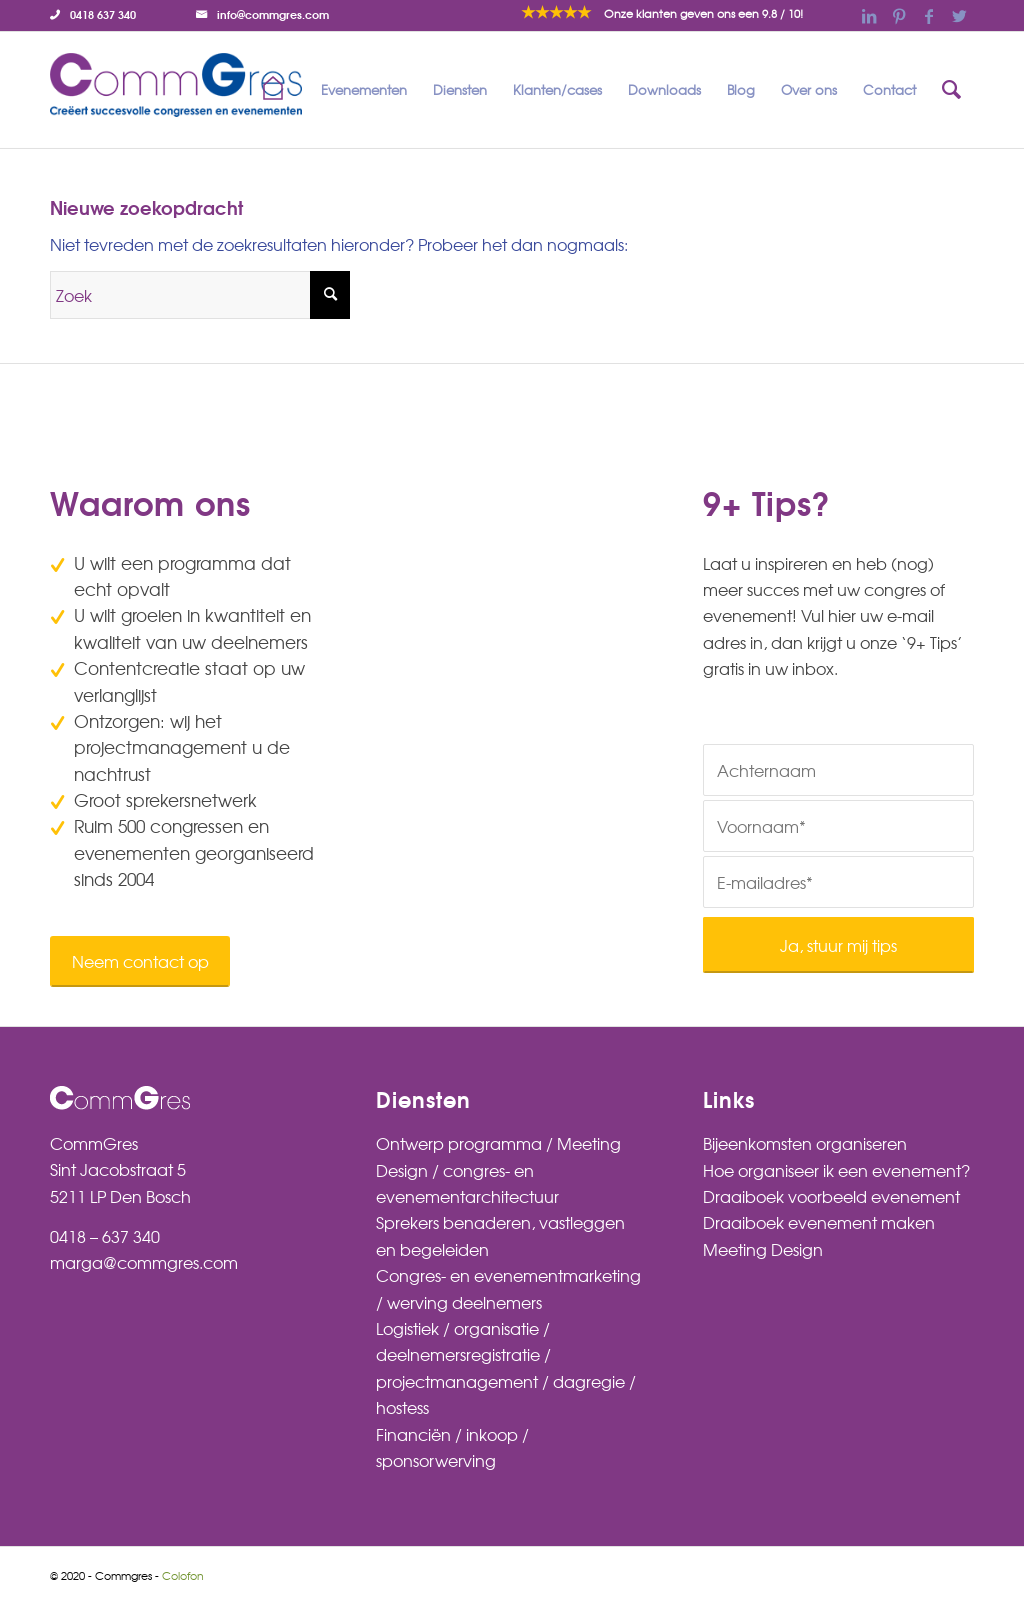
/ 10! (703, 13)
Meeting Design (763, 1249)
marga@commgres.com (144, 1262)
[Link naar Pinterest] (899, 15)
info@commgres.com (273, 14)
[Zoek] (951, 90)
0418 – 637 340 (105, 1236)
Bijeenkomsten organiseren (805, 1143)
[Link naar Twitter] (959, 15)
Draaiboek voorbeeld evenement (831, 1196)
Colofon (183, 1575)
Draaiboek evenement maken (819, 1222)
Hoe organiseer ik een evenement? (836, 1170)
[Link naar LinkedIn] (869, 15)
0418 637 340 (103, 14)
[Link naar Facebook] (929, 15)
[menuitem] (98, 14)
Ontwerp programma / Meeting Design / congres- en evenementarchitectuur (498, 1169)
